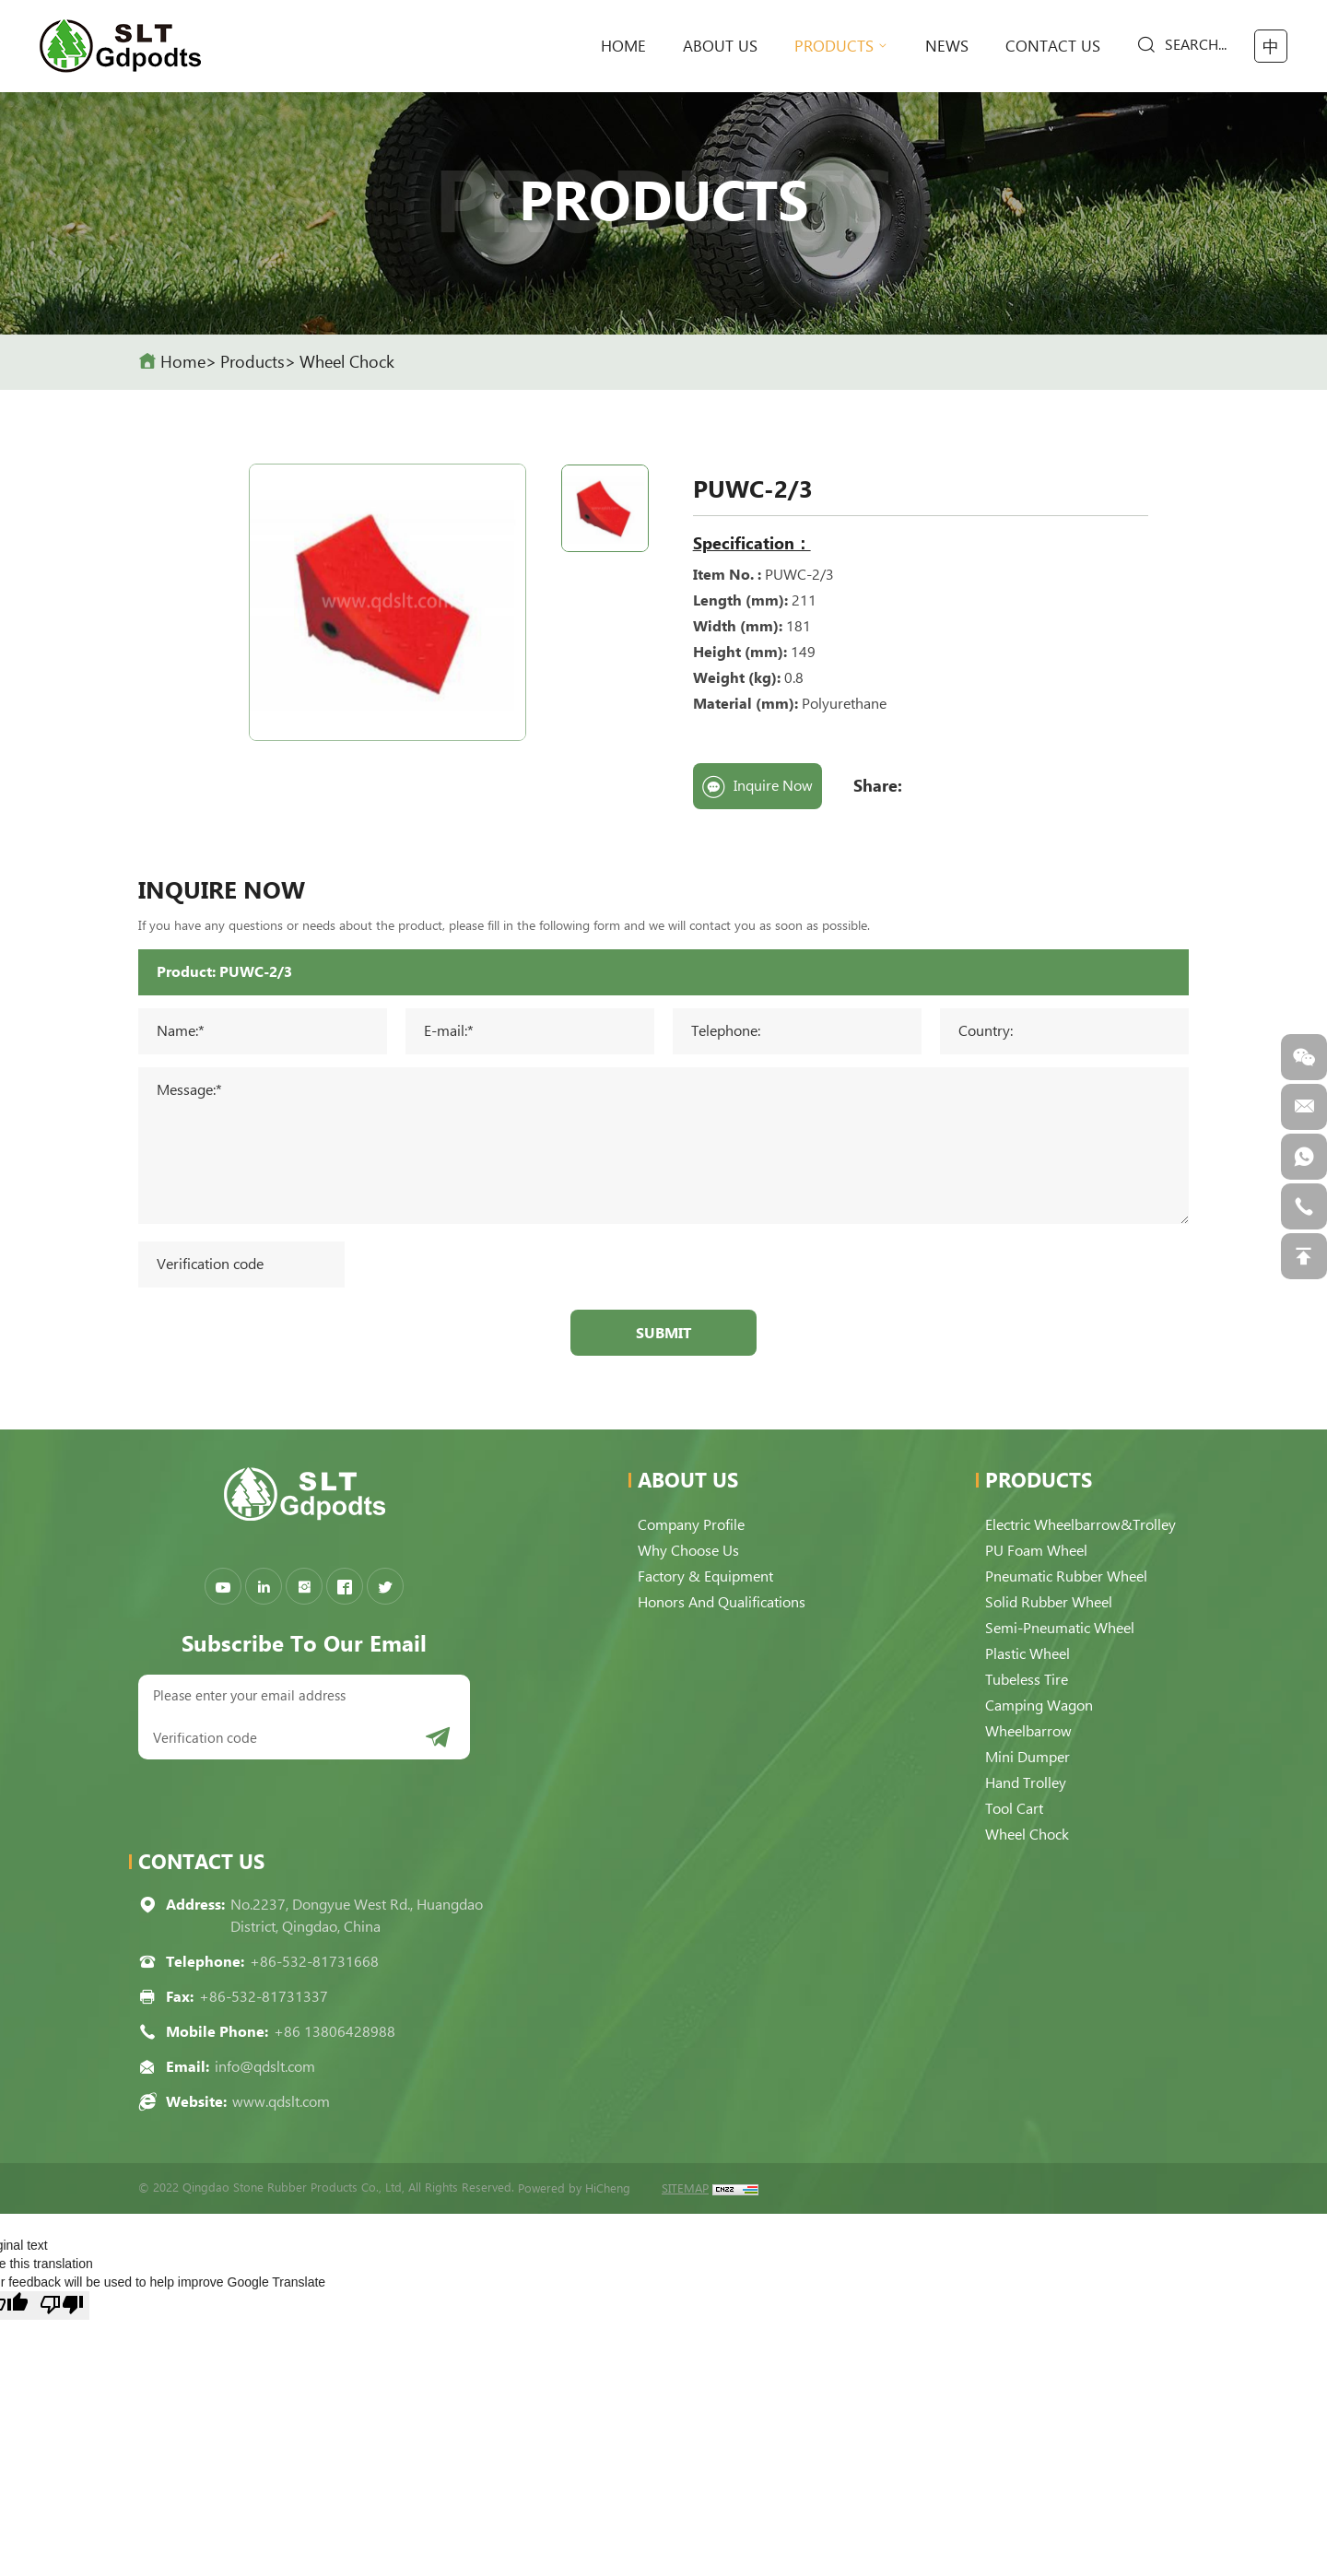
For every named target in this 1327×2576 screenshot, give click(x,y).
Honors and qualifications (721, 1602)
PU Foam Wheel (1036, 1550)
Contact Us (1052, 46)
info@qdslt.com (265, 2067)
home (623, 46)
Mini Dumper (1027, 1757)
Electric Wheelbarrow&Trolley (1080, 1525)
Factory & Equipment (705, 1576)
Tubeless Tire (1026, 1679)
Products (834, 46)
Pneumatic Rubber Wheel (1066, 1576)
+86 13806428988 (334, 2032)
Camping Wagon (1039, 1705)
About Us (720, 46)
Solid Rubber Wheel (1048, 1602)
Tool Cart (1014, 1808)
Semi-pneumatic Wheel (1059, 1628)
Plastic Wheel (1027, 1654)
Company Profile (691, 1525)
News (947, 46)
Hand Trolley (1025, 1783)
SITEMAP (685, 2188)
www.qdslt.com (281, 2102)
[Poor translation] (61, 2305)
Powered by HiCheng (574, 2188)
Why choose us (688, 1550)
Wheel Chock (346, 361)
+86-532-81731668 (314, 1961)
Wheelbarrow (1028, 1731)
